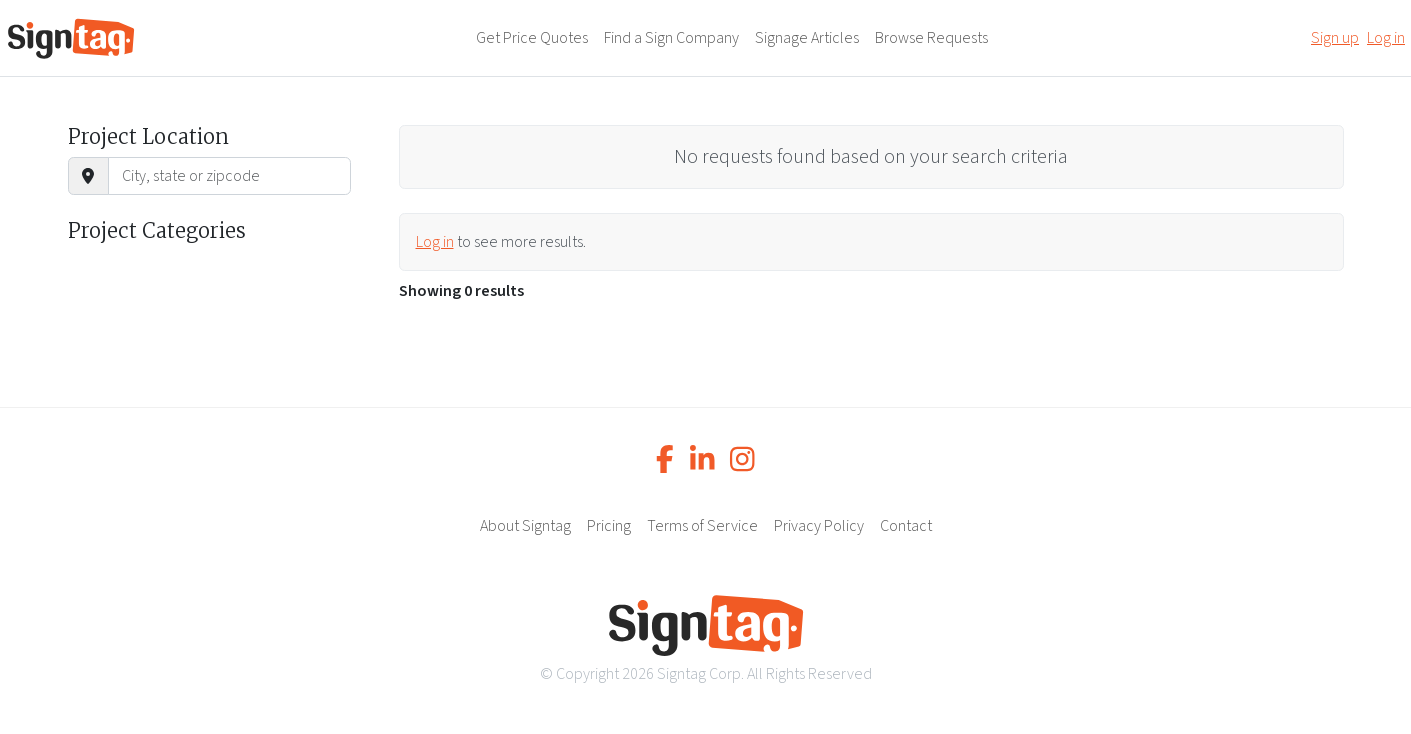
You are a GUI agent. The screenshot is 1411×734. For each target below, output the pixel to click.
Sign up (1335, 38)
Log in (1386, 38)
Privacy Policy (819, 526)
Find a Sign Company (671, 38)
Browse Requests (931, 38)
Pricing (609, 526)
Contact (906, 526)
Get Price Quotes (532, 38)
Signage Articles (807, 38)
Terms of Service (702, 526)
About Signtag (525, 526)
